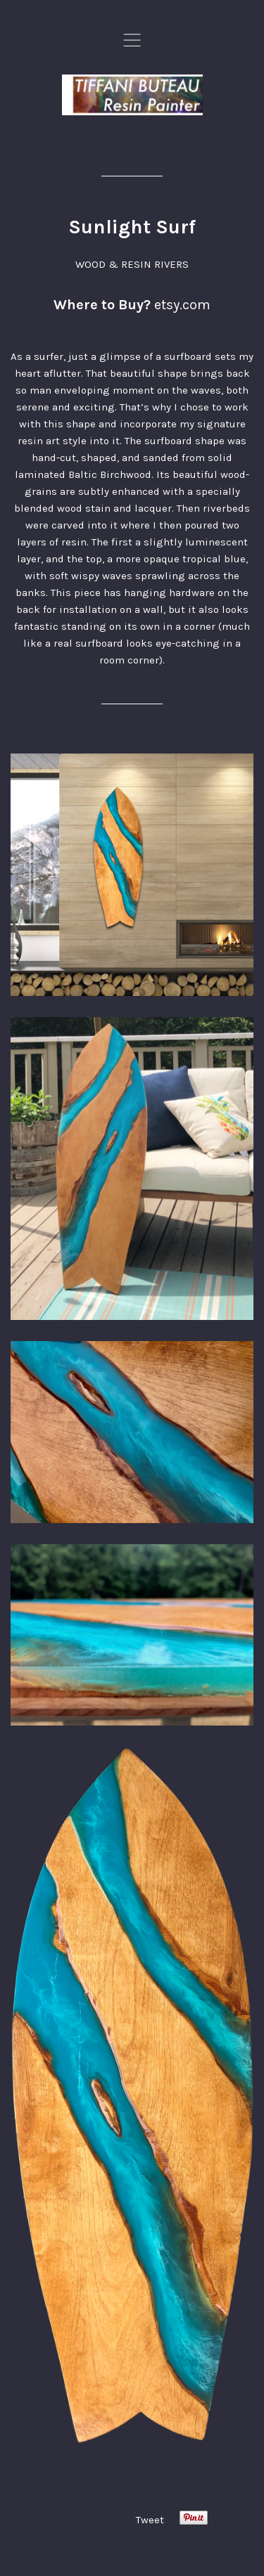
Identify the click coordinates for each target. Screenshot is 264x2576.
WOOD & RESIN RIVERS (132, 264)
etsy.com (182, 305)
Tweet (150, 2519)
